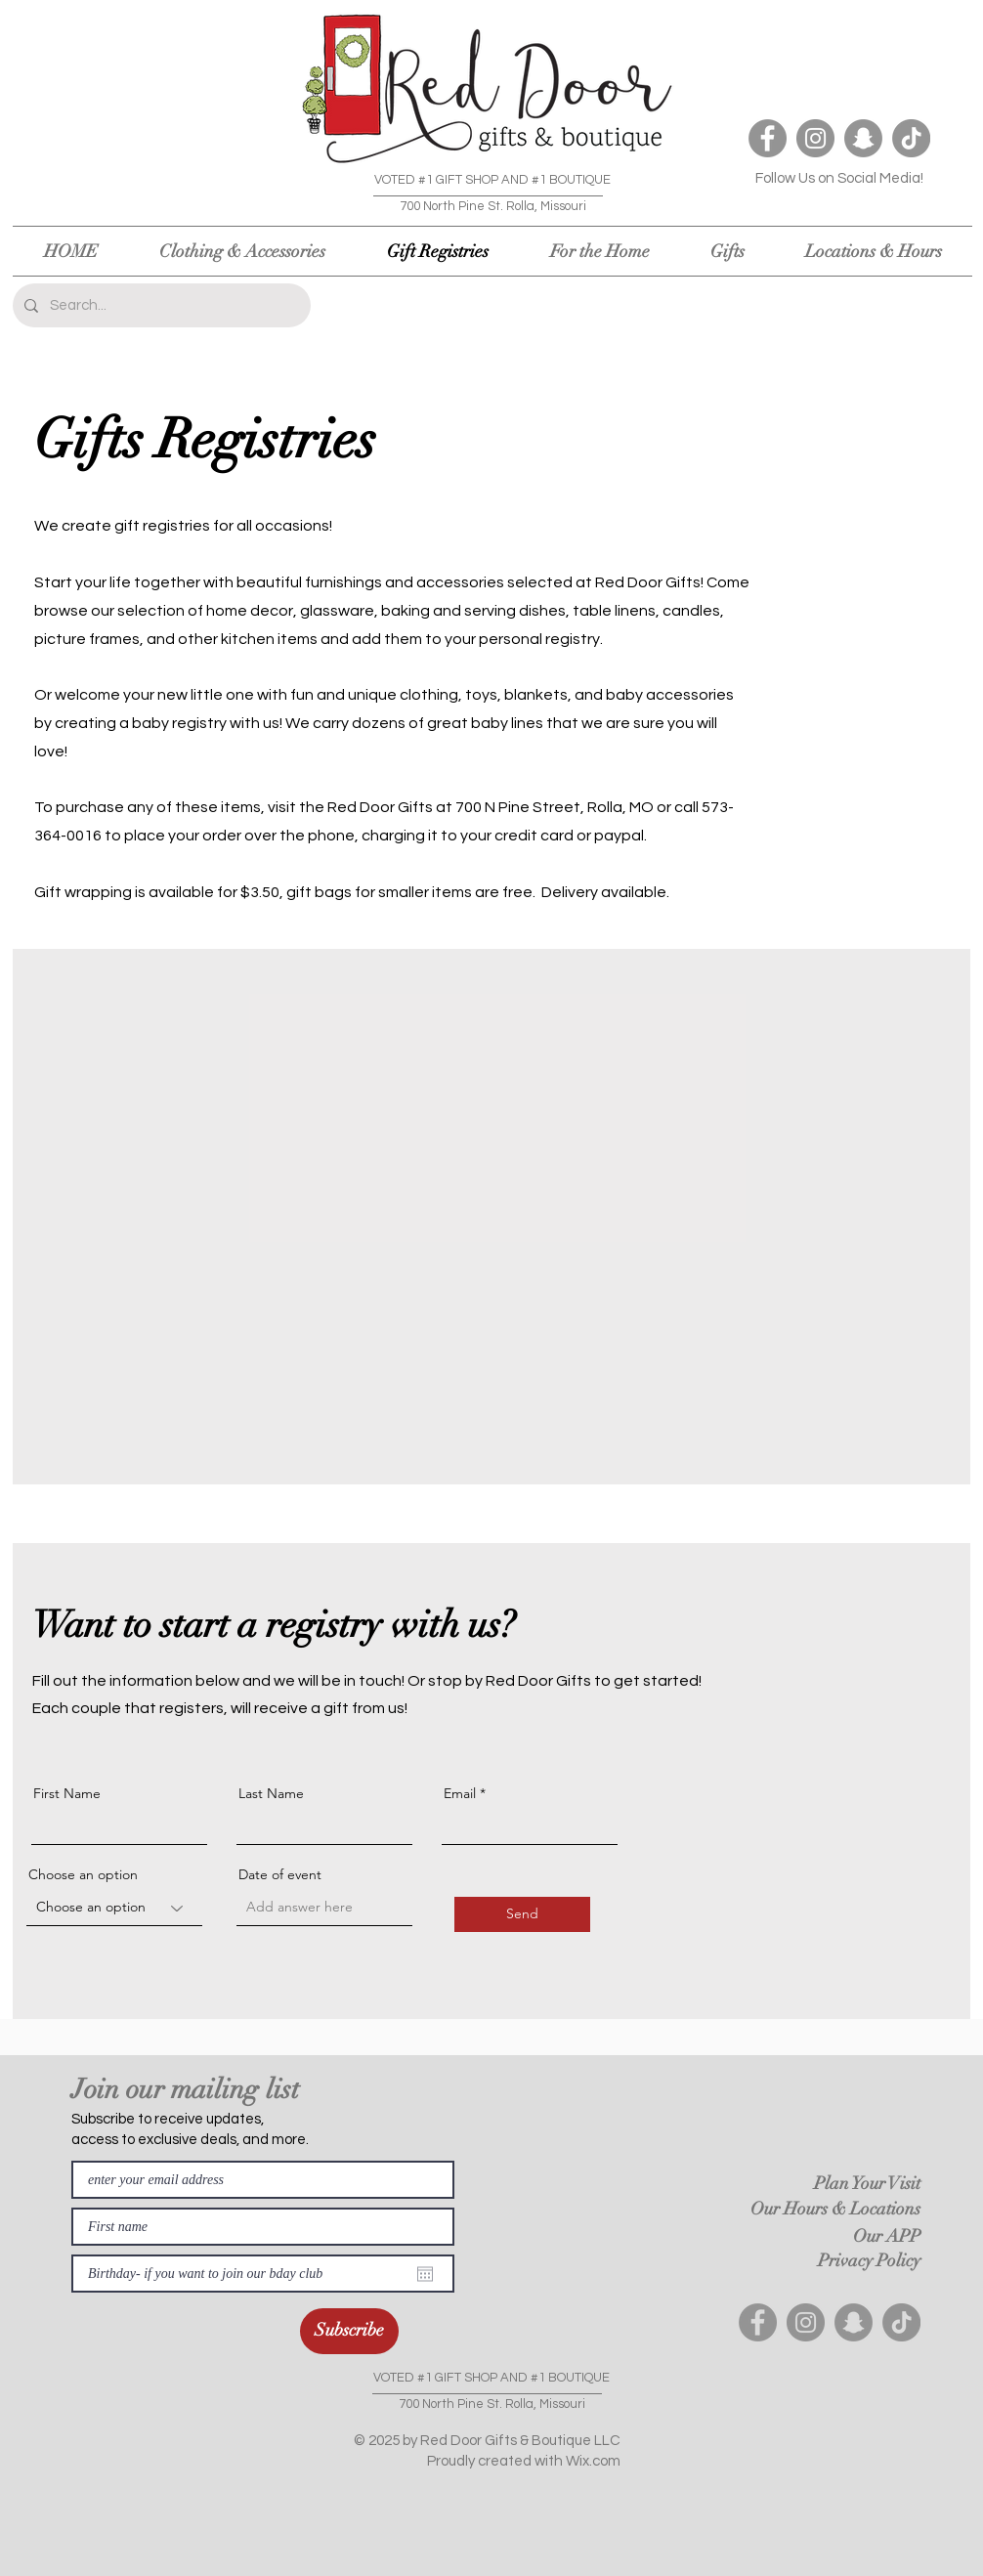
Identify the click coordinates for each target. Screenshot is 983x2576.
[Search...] (160, 305)
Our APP (886, 2236)
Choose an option (83, 1874)
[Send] (522, 1914)
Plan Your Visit (867, 2183)
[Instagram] (815, 138)
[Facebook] (767, 138)
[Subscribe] (349, 2331)
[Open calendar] (425, 2274)
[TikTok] (911, 138)
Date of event (279, 1874)
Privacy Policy (869, 2260)
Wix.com (593, 2461)
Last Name (271, 1793)
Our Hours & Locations (835, 2208)
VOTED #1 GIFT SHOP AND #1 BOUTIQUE (492, 180)
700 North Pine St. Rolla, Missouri (493, 206)
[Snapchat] (863, 138)
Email (460, 1793)
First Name (67, 1793)
